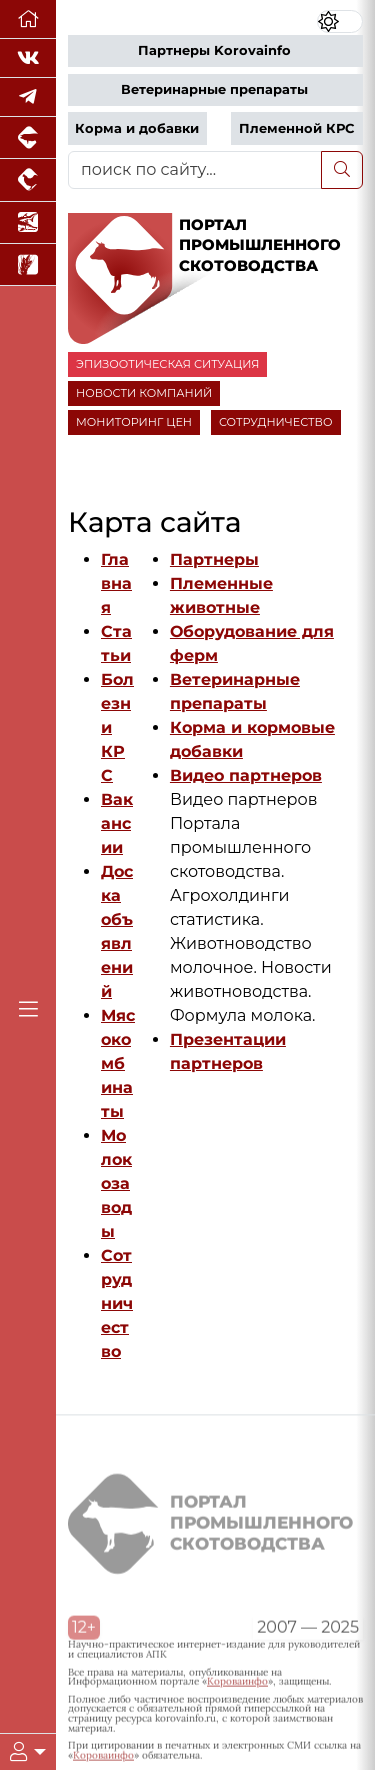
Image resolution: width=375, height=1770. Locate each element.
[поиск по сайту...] (195, 170)
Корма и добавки (137, 128)
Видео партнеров (246, 775)
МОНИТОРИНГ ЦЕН (134, 422)
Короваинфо (237, 1686)
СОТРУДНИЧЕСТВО (276, 422)
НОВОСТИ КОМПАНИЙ (144, 393)
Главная (116, 583)
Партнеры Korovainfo (214, 50)
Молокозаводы (116, 1183)
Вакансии (117, 823)
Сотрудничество (117, 1303)
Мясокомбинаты (118, 1063)
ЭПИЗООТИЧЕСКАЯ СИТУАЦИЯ (167, 364)
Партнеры (214, 559)
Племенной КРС (296, 128)
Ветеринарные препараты (214, 89)
